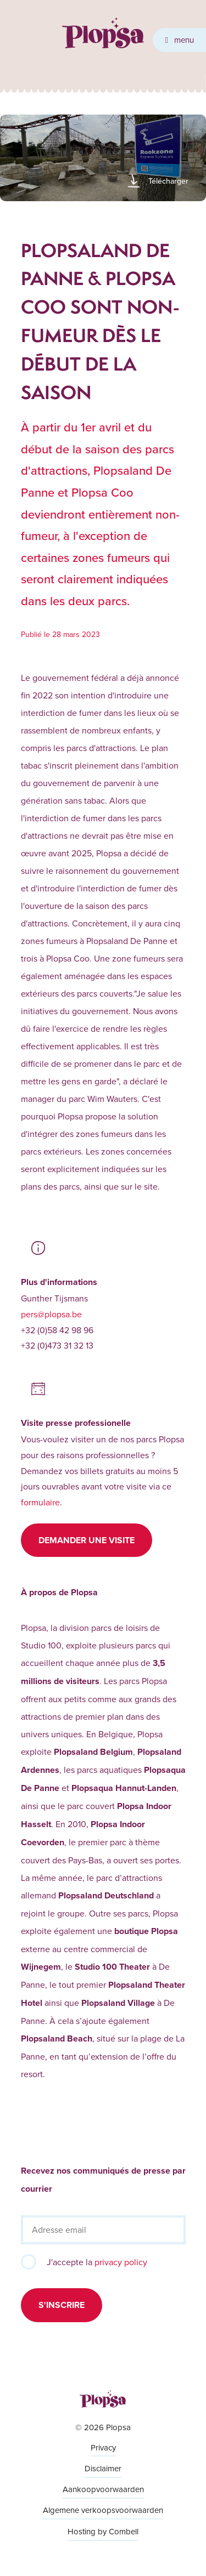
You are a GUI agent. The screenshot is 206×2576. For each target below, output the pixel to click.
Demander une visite (86, 1540)
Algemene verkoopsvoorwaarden (103, 2510)
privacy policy (120, 2262)
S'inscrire (61, 2305)
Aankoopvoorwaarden (103, 2489)
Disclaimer (103, 2468)
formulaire (40, 1502)
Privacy (103, 2447)
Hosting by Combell (103, 2531)
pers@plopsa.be (51, 1314)
